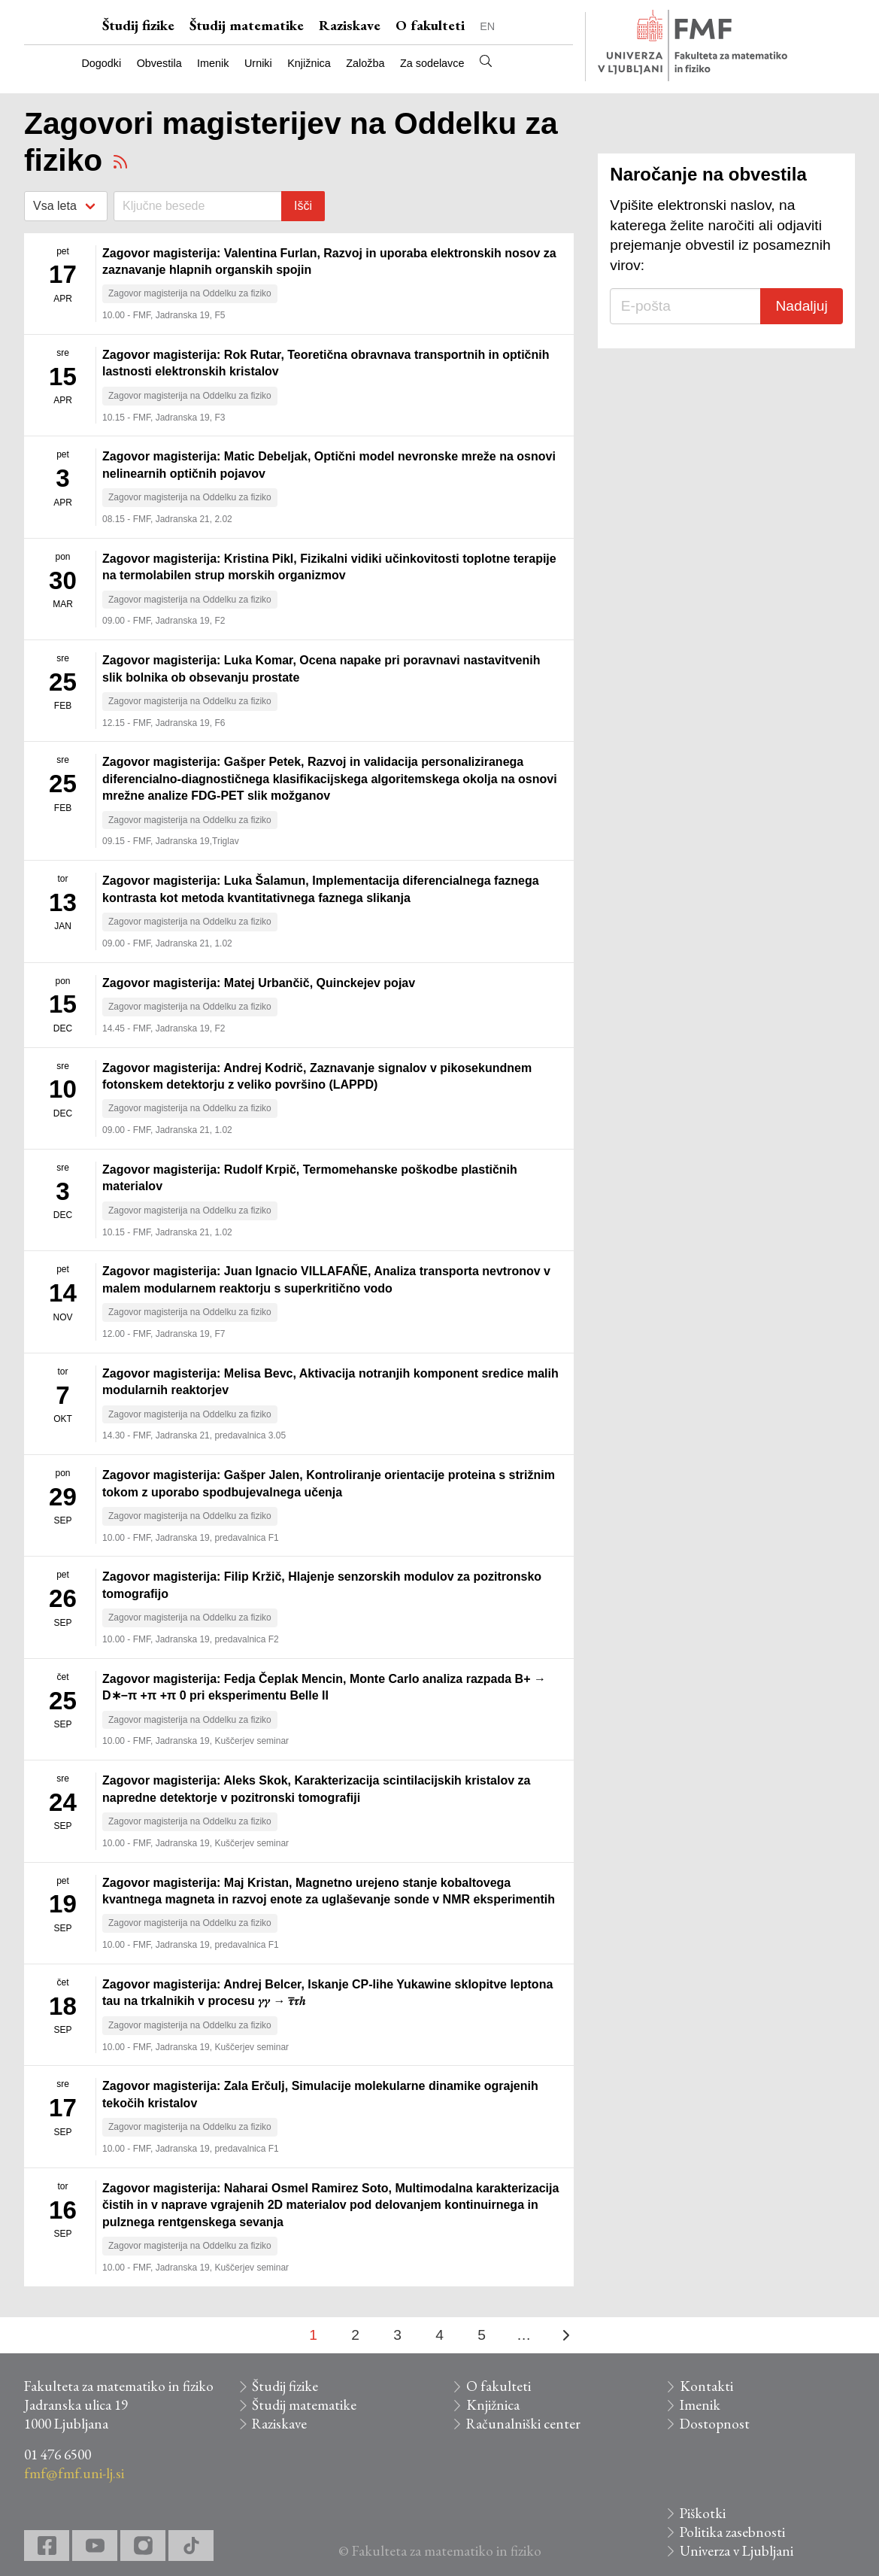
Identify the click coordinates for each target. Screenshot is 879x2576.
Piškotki (703, 2513)
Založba (365, 63)
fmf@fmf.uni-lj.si (74, 2473)
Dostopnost (715, 2423)
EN (487, 26)
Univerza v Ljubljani (736, 2550)
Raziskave (349, 25)
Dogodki (101, 63)
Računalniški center (523, 2423)
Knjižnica (309, 63)
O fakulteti (430, 25)
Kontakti (706, 2386)
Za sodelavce (432, 63)
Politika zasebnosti (732, 2532)
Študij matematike (246, 25)
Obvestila (159, 63)
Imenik (213, 63)
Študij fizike (138, 25)
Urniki (258, 63)
